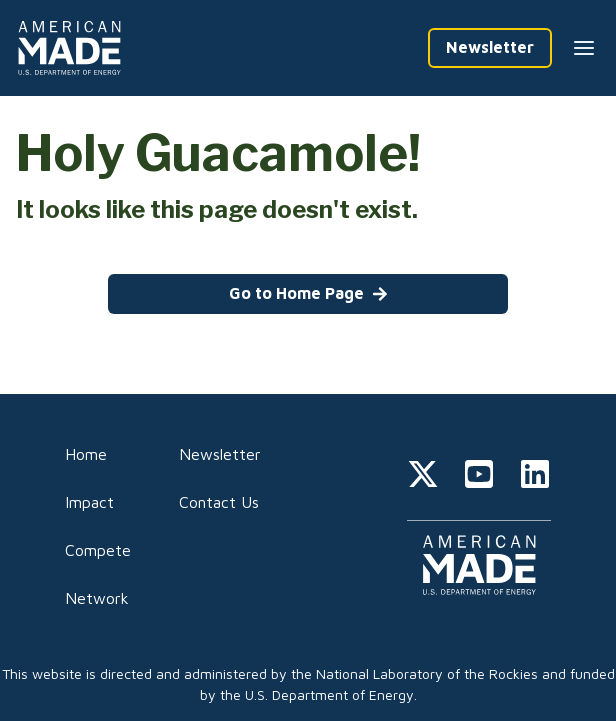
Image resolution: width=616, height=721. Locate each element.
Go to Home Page (308, 293)
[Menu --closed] (584, 48)
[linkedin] (535, 477)
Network (97, 598)
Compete (98, 550)
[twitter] (423, 477)
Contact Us (219, 502)
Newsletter (220, 454)
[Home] (73, 48)
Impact (89, 502)
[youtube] (479, 477)
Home (86, 454)
